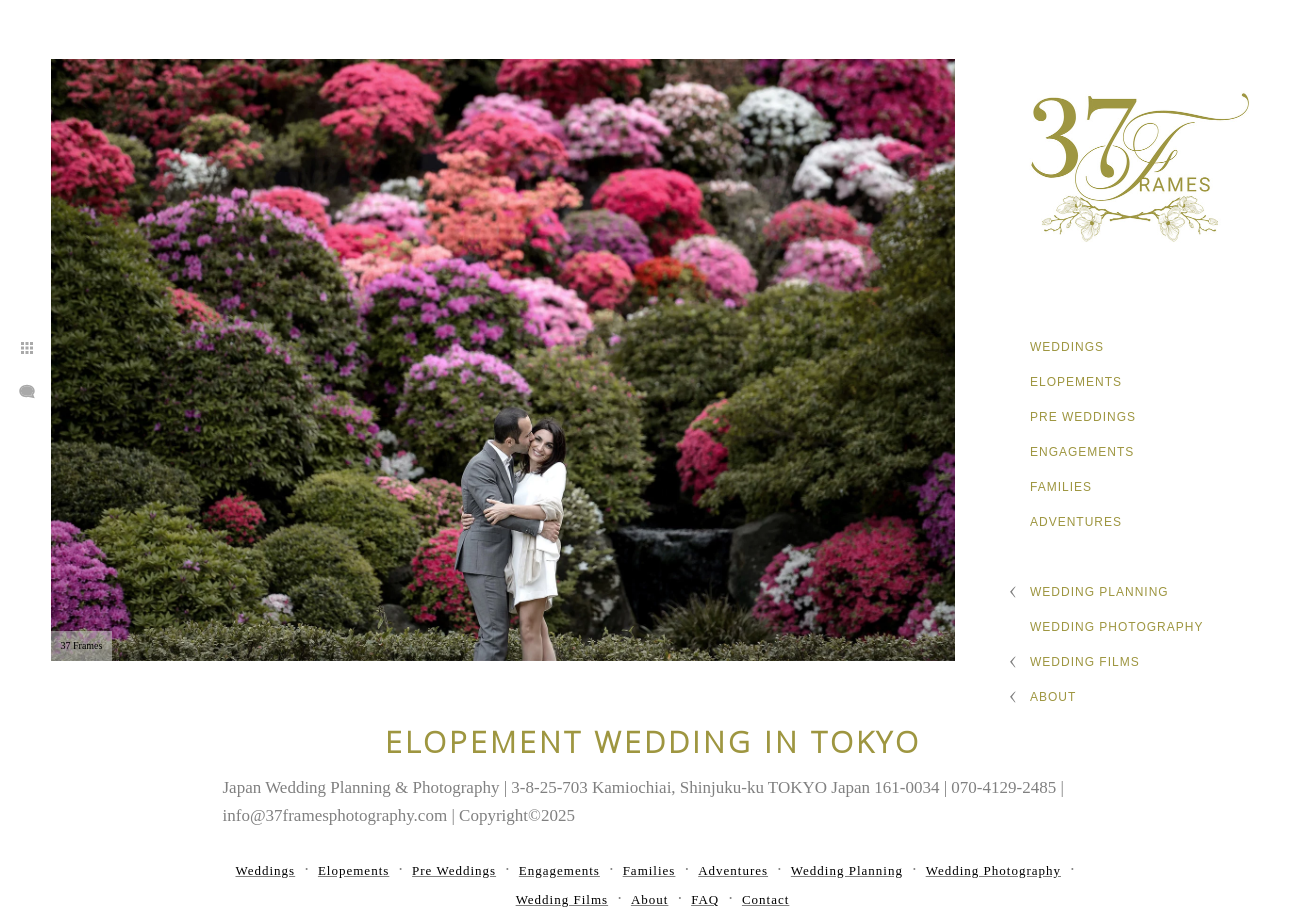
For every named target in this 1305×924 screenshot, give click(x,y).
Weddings (1067, 347)
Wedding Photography (1116, 627)
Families (1061, 487)
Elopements (1076, 382)
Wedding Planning (1099, 592)
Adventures (1076, 522)
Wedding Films (1085, 662)
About (1053, 697)
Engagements (1082, 452)
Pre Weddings (1083, 417)
